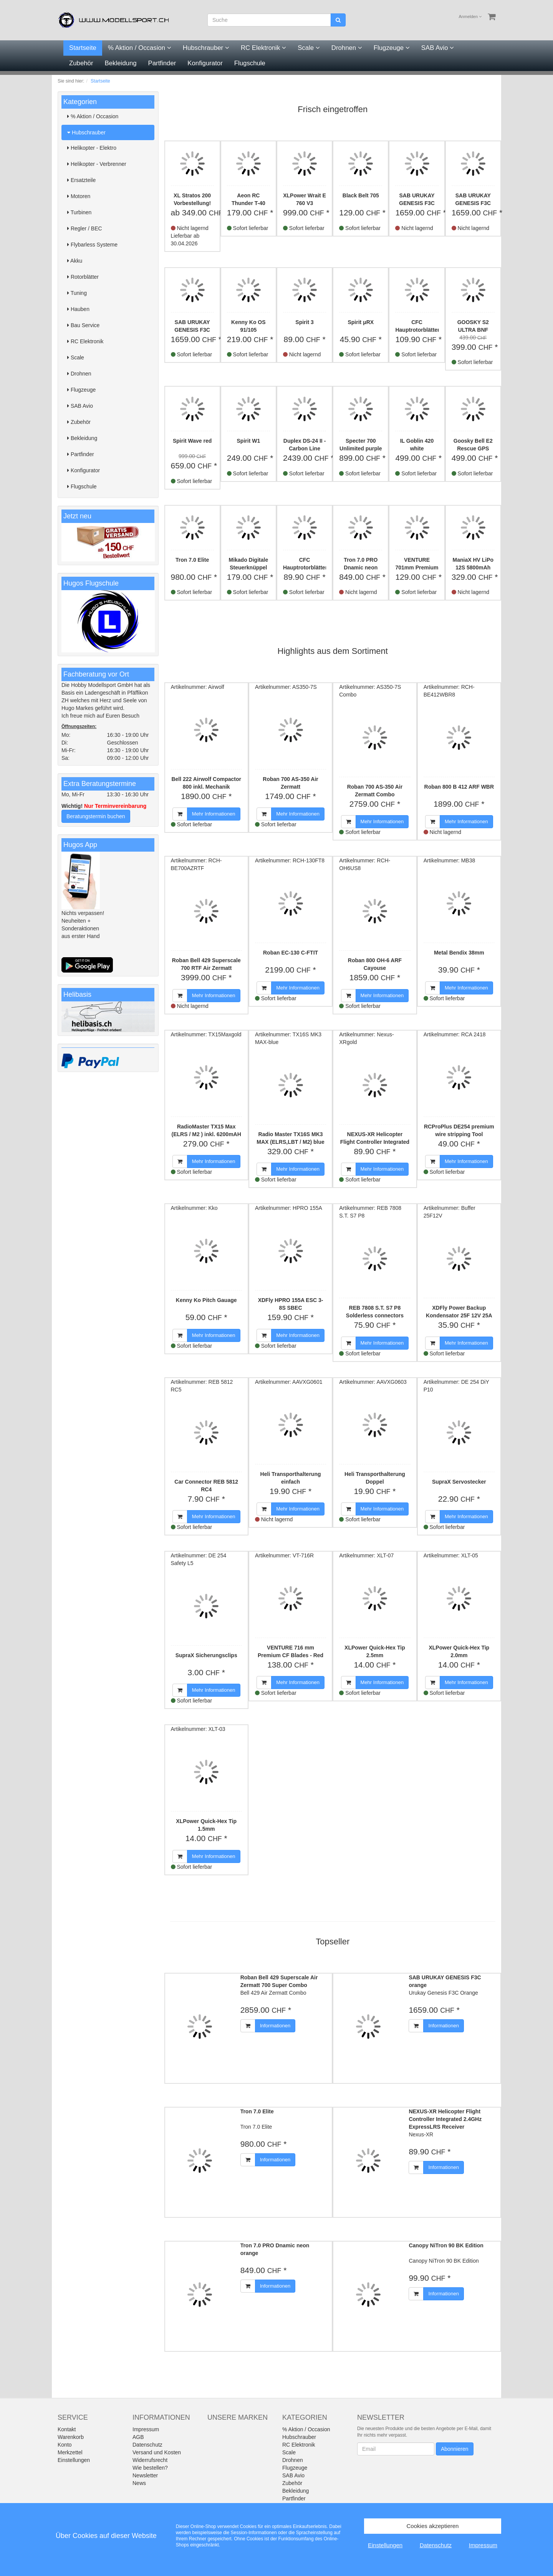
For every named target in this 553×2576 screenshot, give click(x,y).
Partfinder (162, 63)
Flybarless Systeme (92, 245)
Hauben (78, 309)
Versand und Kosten (156, 2452)
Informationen (275, 2025)
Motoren (78, 196)
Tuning (77, 293)
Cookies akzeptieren (433, 2526)
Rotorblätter (83, 277)
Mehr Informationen (213, 814)
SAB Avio (437, 47)
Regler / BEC (84, 228)
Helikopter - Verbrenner (96, 164)
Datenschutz (147, 2445)
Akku (74, 261)
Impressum (145, 2429)
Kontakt (67, 2429)
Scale (309, 47)
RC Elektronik (263, 47)
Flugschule (249, 63)
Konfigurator (204, 63)
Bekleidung (121, 63)
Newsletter (145, 2475)
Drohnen (346, 47)
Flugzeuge (392, 47)
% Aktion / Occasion (139, 47)
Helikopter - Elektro (91, 148)
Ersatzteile (81, 180)
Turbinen (79, 212)
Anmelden (470, 16)
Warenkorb (71, 2437)
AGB (138, 2437)
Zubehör (81, 63)
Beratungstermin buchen (95, 816)
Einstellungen (74, 2460)
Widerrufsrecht (149, 2460)
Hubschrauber (206, 47)
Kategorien (80, 102)
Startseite (82, 47)
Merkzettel (70, 2452)
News (139, 2483)
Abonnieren (455, 2449)
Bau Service (83, 325)
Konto (65, 2445)
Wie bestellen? (150, 2468)
